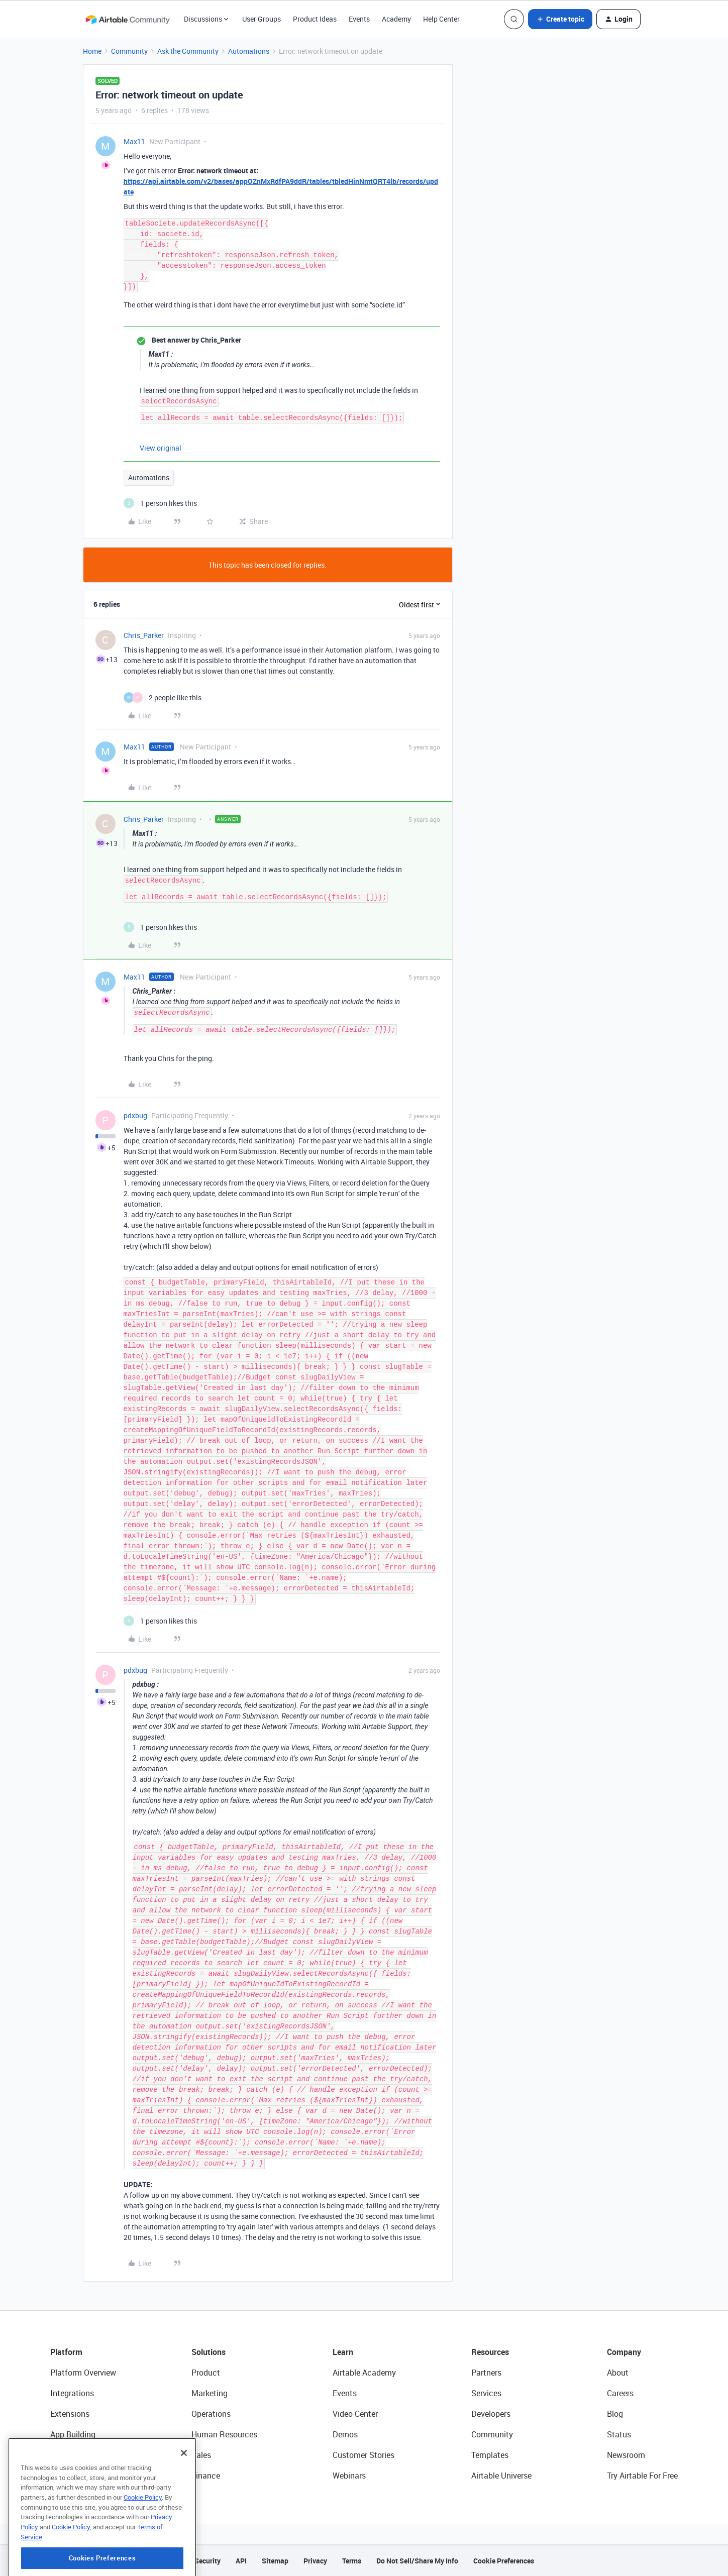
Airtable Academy (364, 2372)
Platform (66, 2351)
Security (207, 2560)
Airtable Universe (501, 2475)
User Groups (261, 19)
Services (486, 2393)
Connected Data (79, 2475)
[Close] (184, 2499)
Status (619, 2434)
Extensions (69, 2413)
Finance (205, 2475)
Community (129, 51)
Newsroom (626, 2454)
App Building (72, 2434)
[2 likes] (162, 697)
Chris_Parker (144, 635)
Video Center (355, 2413)
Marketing (209, 2393)
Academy (396, 19)
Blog (615, 2413)
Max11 (134, 141)
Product (205, 2372)
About (618, 2372)
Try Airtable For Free (642, 2475)
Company (624, 2351)
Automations (248, 51)
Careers (620, 2393)
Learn (343, 2351)
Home (92, 51)
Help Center (441, 19)
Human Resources (224, 2434)
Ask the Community (188, 51)
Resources (490, 2351)
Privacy (315, 2560)
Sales (201, 2454)
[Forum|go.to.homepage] (127, 19)
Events (359, 19)
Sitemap (275, 2560)
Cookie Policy (143, 2542)
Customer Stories (363, 2454)
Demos (345, 2434)
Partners (486, 2372)
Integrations (72, 2393)
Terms (351, 2560)
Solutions (208, 2351)
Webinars (349, 2475)
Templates (489, 2454)
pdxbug (135, 1115)
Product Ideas (315, 19)
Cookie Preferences (503, 2560)
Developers (490, 2413)
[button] (560, 19)
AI (54, 2454)
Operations (211, 2413)
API (241, 2560)
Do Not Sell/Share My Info (417, 2560)
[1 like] (160, 503)
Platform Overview (83, 2372)
